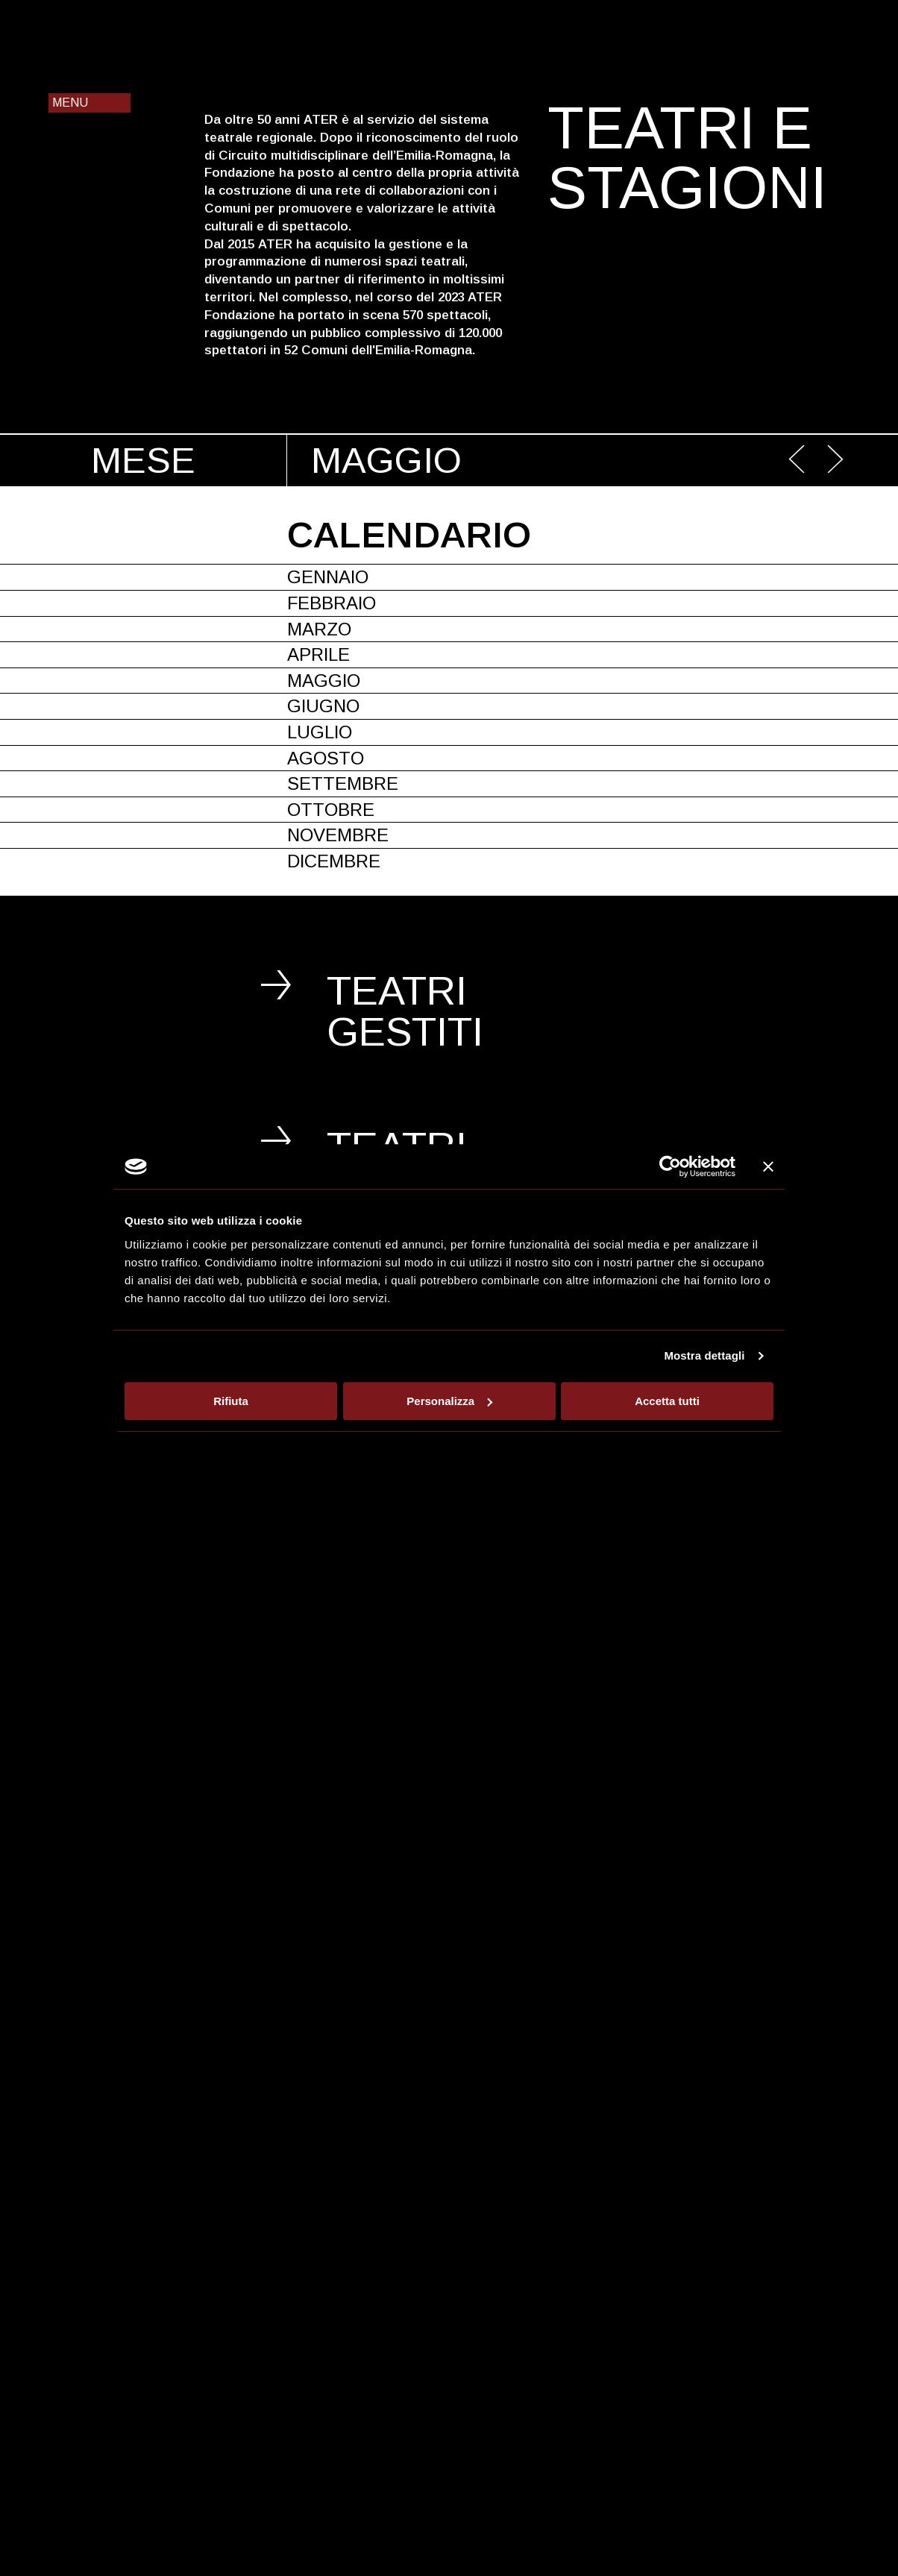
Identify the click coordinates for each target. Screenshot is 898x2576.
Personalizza (449, 1401)
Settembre (342, 783)
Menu (70, 102)
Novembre (338, 835)
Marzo (319, 629)
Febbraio (331, 603)
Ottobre (330, 809)
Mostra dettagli (704, 1355)
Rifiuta (230, 1401)
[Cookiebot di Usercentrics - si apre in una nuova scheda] (670, 1166)
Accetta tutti (667, 1401)
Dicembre (333, 861)
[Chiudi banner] (768, 1166)
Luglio (319, 732)
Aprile (318, 654)
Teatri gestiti (405, 1010)
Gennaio (327, 577)
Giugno (323, 706)
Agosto (325, 758)
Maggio (323, 680)
